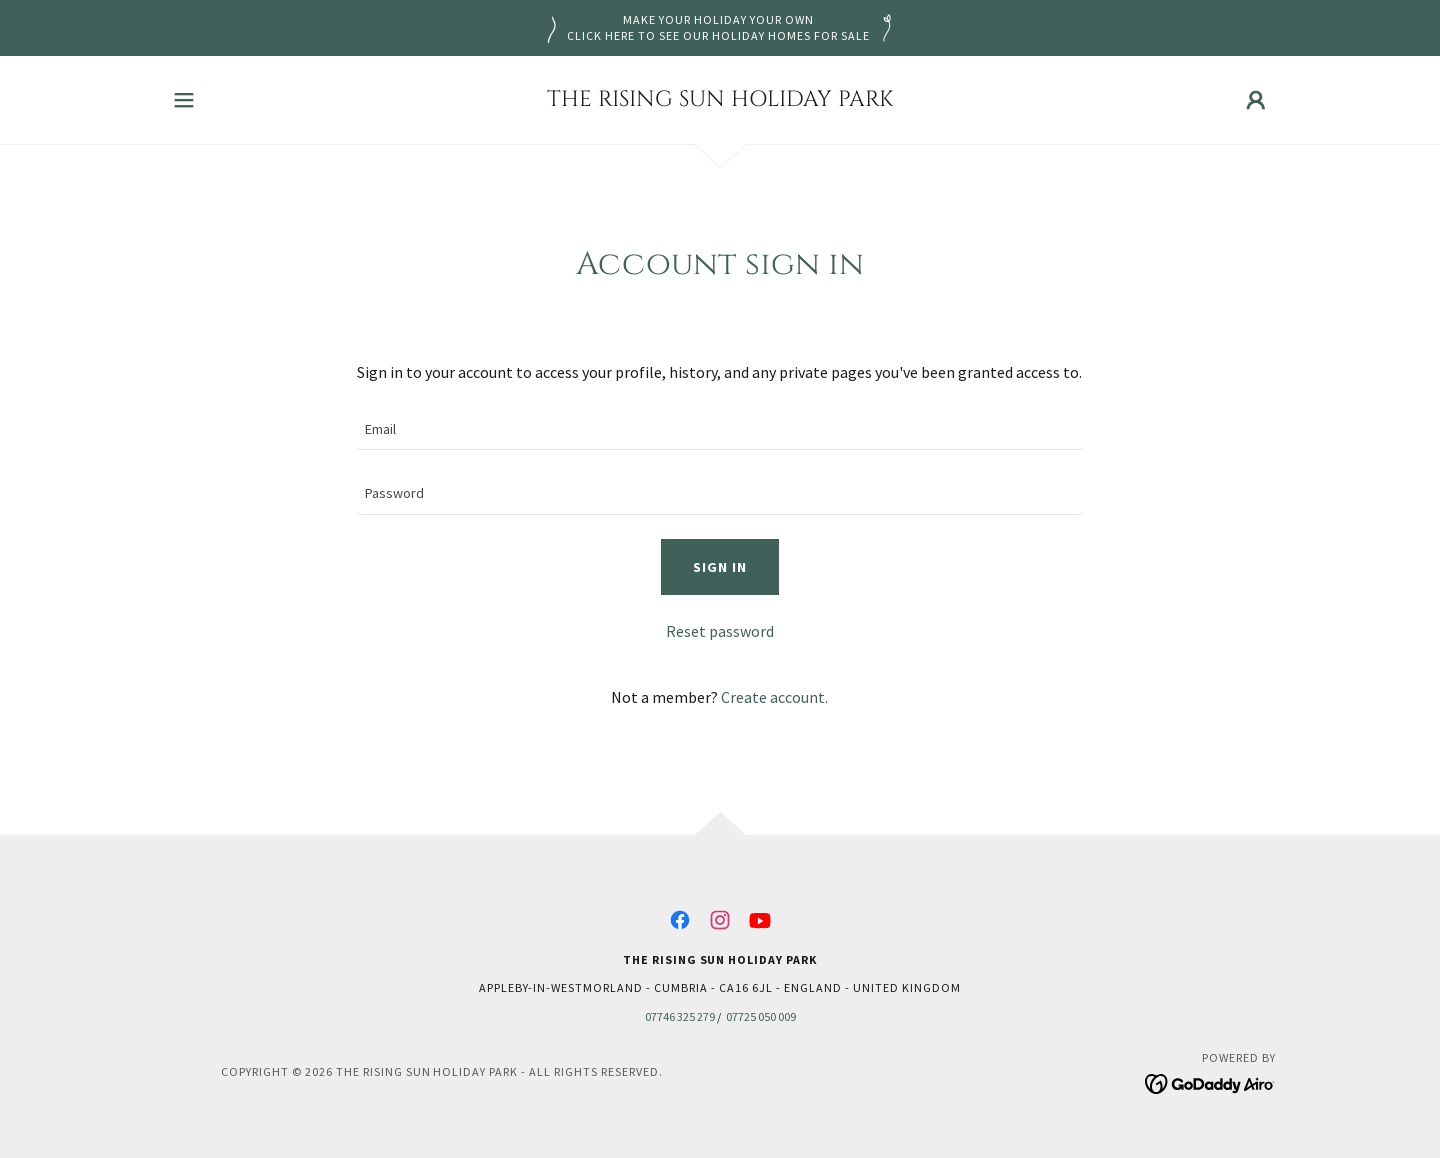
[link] (720, 100)
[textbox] (719, 430)
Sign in (720, 567)
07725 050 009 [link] (761, 1016)
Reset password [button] (720, 631)
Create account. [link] (774, 697)
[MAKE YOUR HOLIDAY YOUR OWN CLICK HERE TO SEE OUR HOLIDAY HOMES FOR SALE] (720, 28)
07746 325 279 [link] (680, 1016)
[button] (184, 100)
